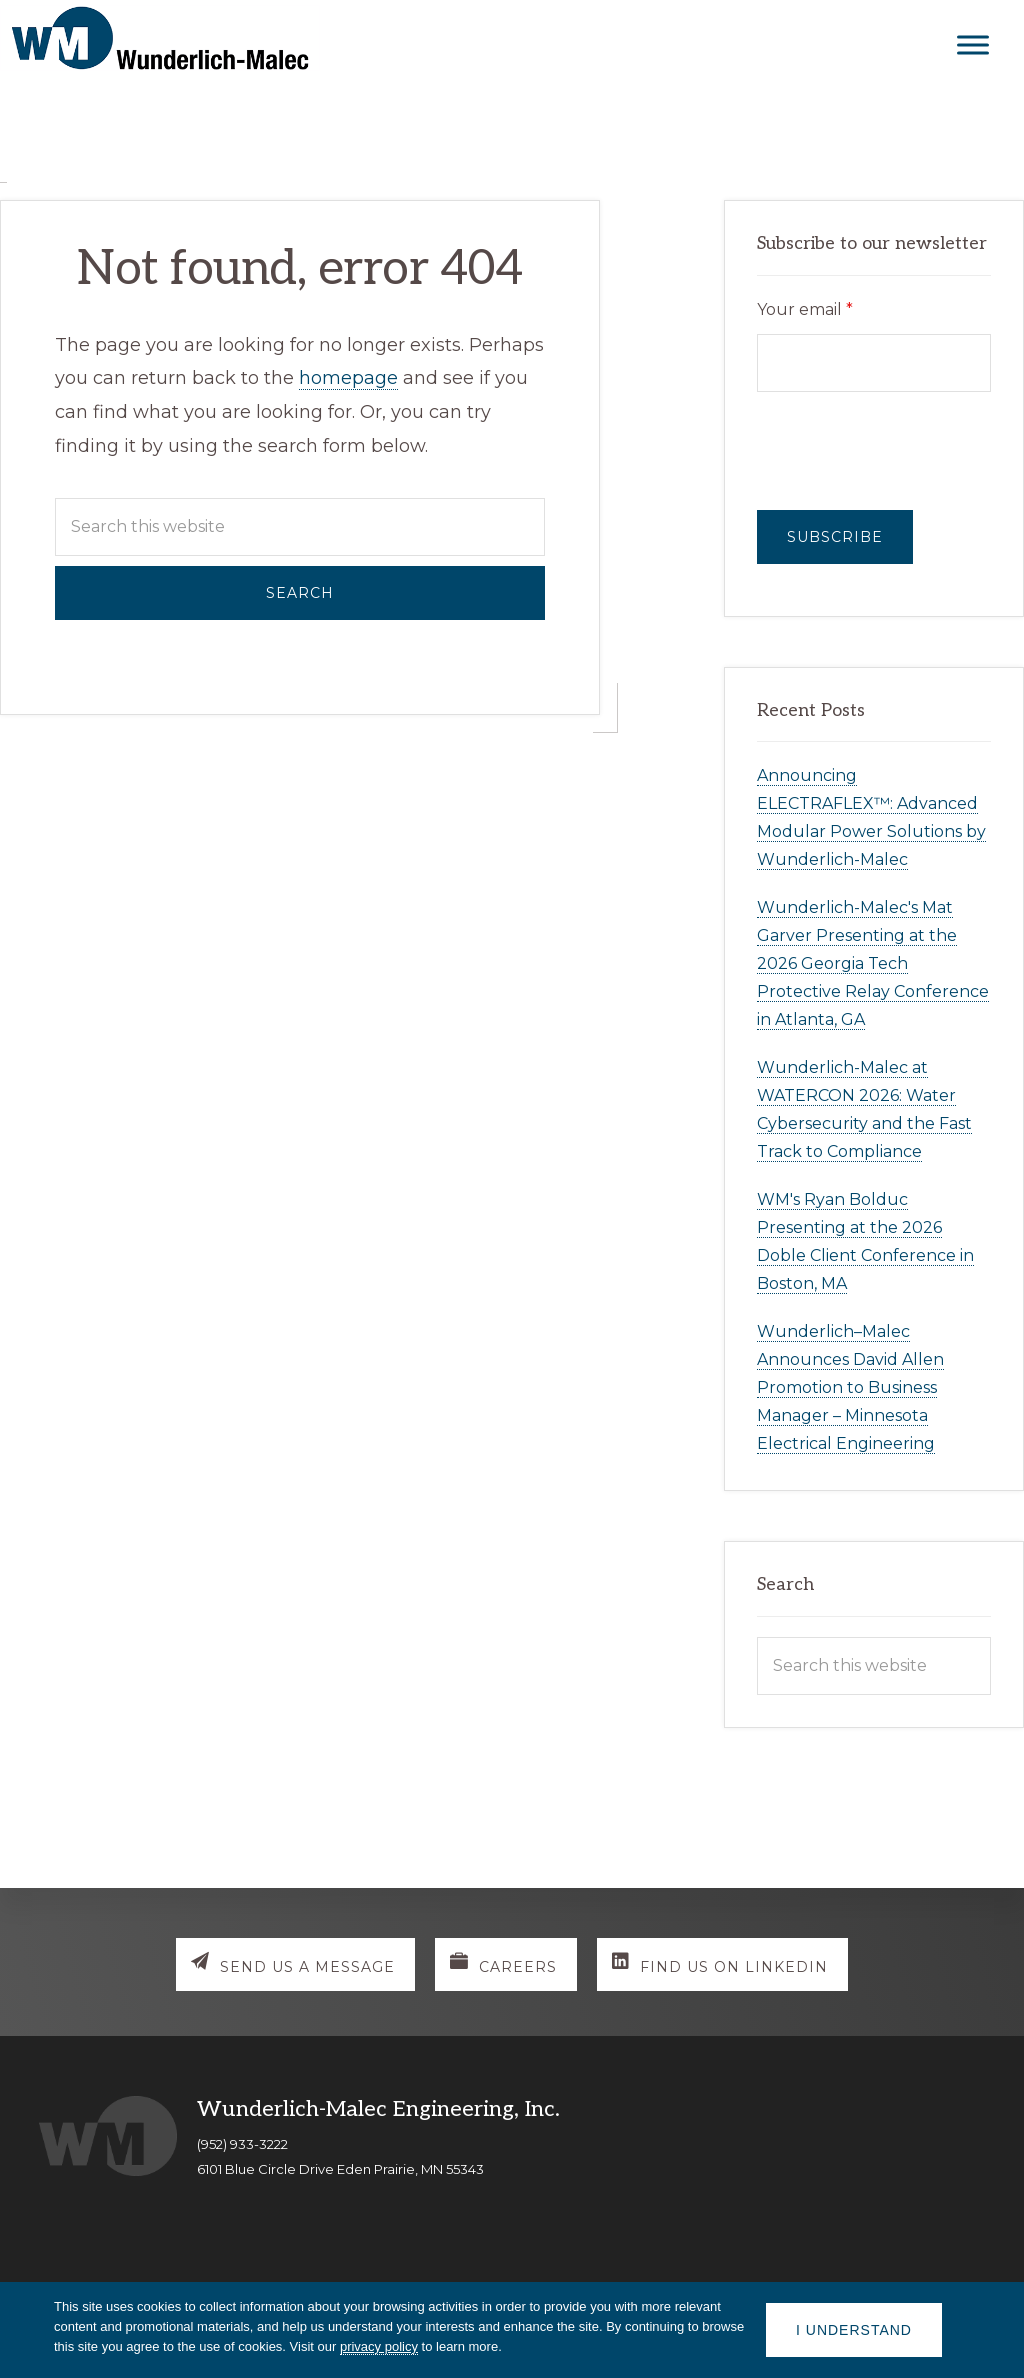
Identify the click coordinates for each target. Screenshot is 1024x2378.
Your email (805, 309)
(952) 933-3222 (242, 2144)
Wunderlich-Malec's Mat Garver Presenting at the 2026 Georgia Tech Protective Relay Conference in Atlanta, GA (873, 963)
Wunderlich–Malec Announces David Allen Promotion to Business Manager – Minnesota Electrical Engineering (850, 1387)
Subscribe (835, 537)
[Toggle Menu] (973, 44)
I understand (854, 2330)
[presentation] (874, 451)
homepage (348, 378)
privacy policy (379, 2346)
